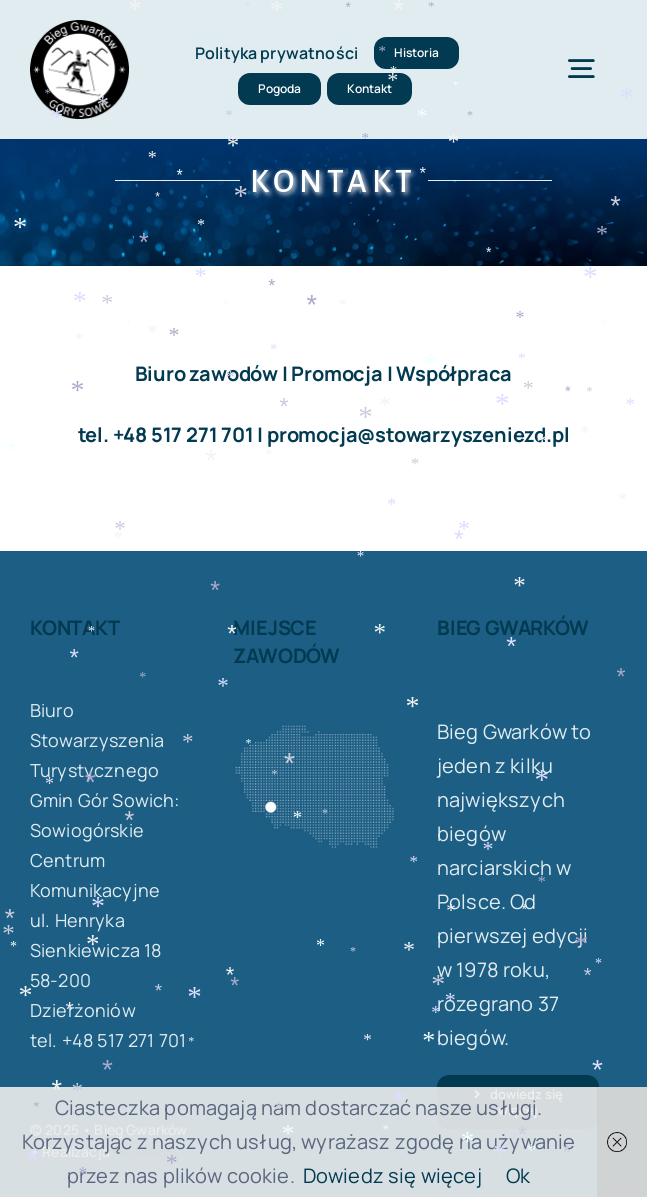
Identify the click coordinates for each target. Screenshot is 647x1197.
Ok (518, 1175)
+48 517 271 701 (183, 434)
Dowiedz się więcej (392, 1175)
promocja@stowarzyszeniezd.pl (418, 434)
